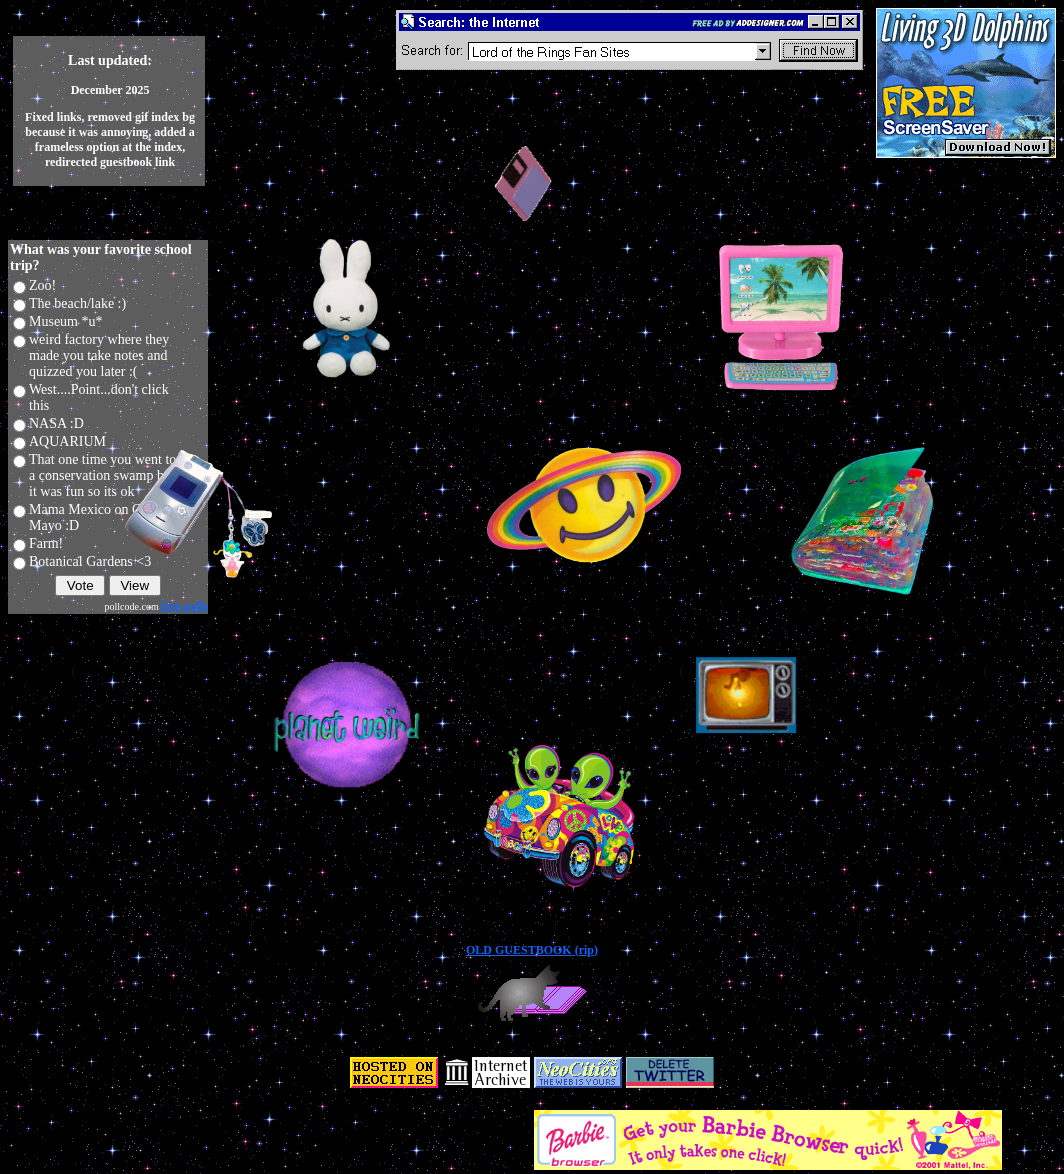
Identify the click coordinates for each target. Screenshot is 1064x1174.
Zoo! (42, 285)
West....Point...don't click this (99, 397)
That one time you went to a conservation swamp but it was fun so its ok (102, 475)
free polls (184, 606)
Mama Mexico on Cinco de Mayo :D (105, 517)
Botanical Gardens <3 (90, 561)
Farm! (46, 543)
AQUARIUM (67, 441)
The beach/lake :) (77, 303)
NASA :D (56, 423)
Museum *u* (66, 321)
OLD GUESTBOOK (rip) (532, 950)
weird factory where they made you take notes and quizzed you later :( (99, 355)
